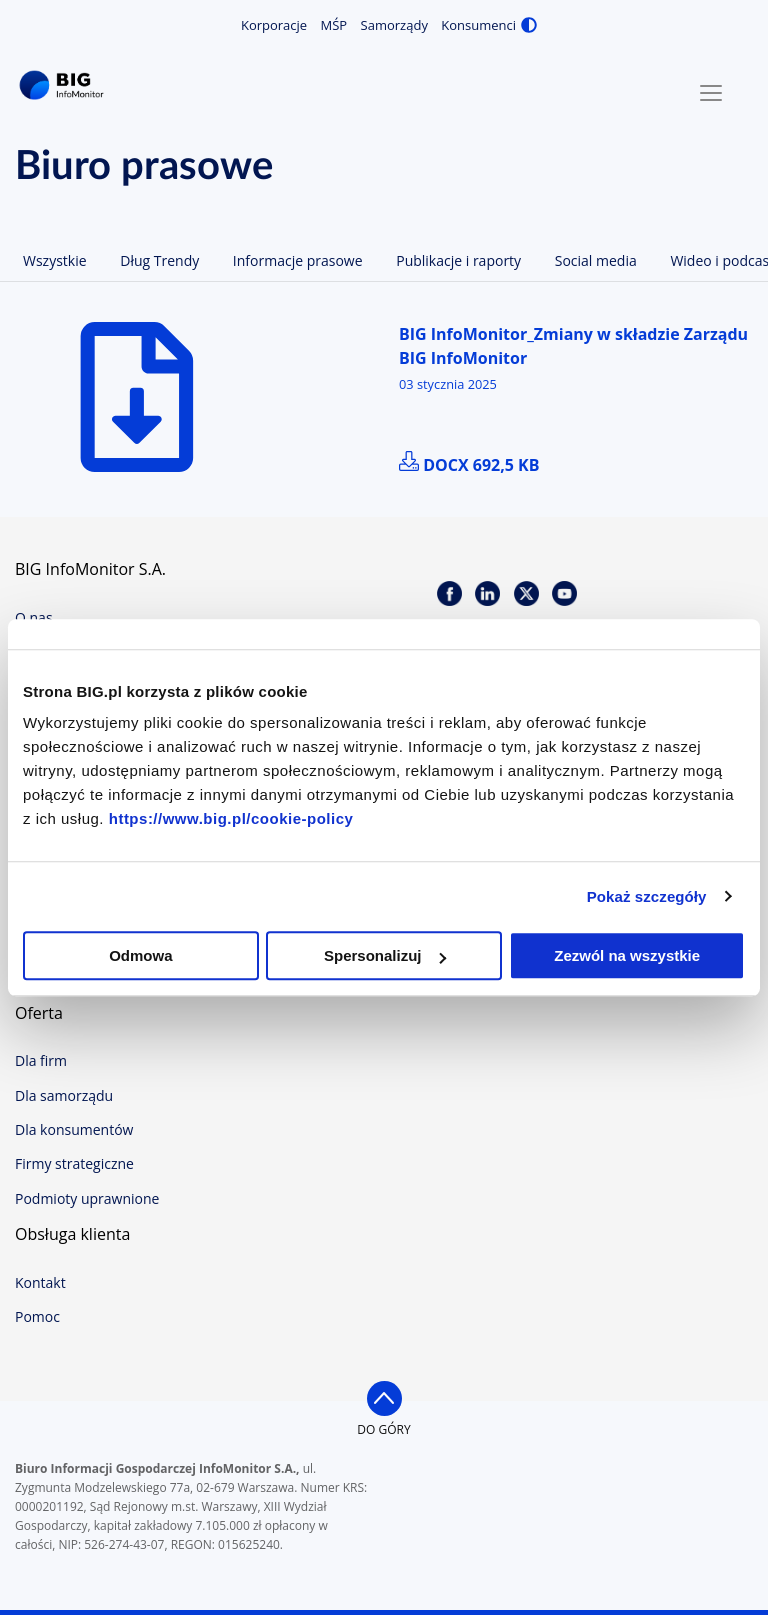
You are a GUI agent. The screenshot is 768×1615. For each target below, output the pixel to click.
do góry (383, 1429)
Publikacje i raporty (458, 260)
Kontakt (40, 1282)
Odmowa (140, 955)
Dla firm (41, 1060)
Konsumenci (478, 25)
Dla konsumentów (74, 1129)
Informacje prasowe (298, 260)
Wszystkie (55, 260)
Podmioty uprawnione (87, 1198)
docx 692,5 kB (469, 465)
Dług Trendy (159, 260)
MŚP (334, 25)
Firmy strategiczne (74, 1163)
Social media (596, 260)
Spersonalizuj (385, 955)
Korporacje (274, 25)
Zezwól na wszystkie (627, 955)
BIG (65, 85)
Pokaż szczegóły (647, 896)
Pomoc (37, 1316)
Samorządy (394, 25)
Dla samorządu (64, 1095)
